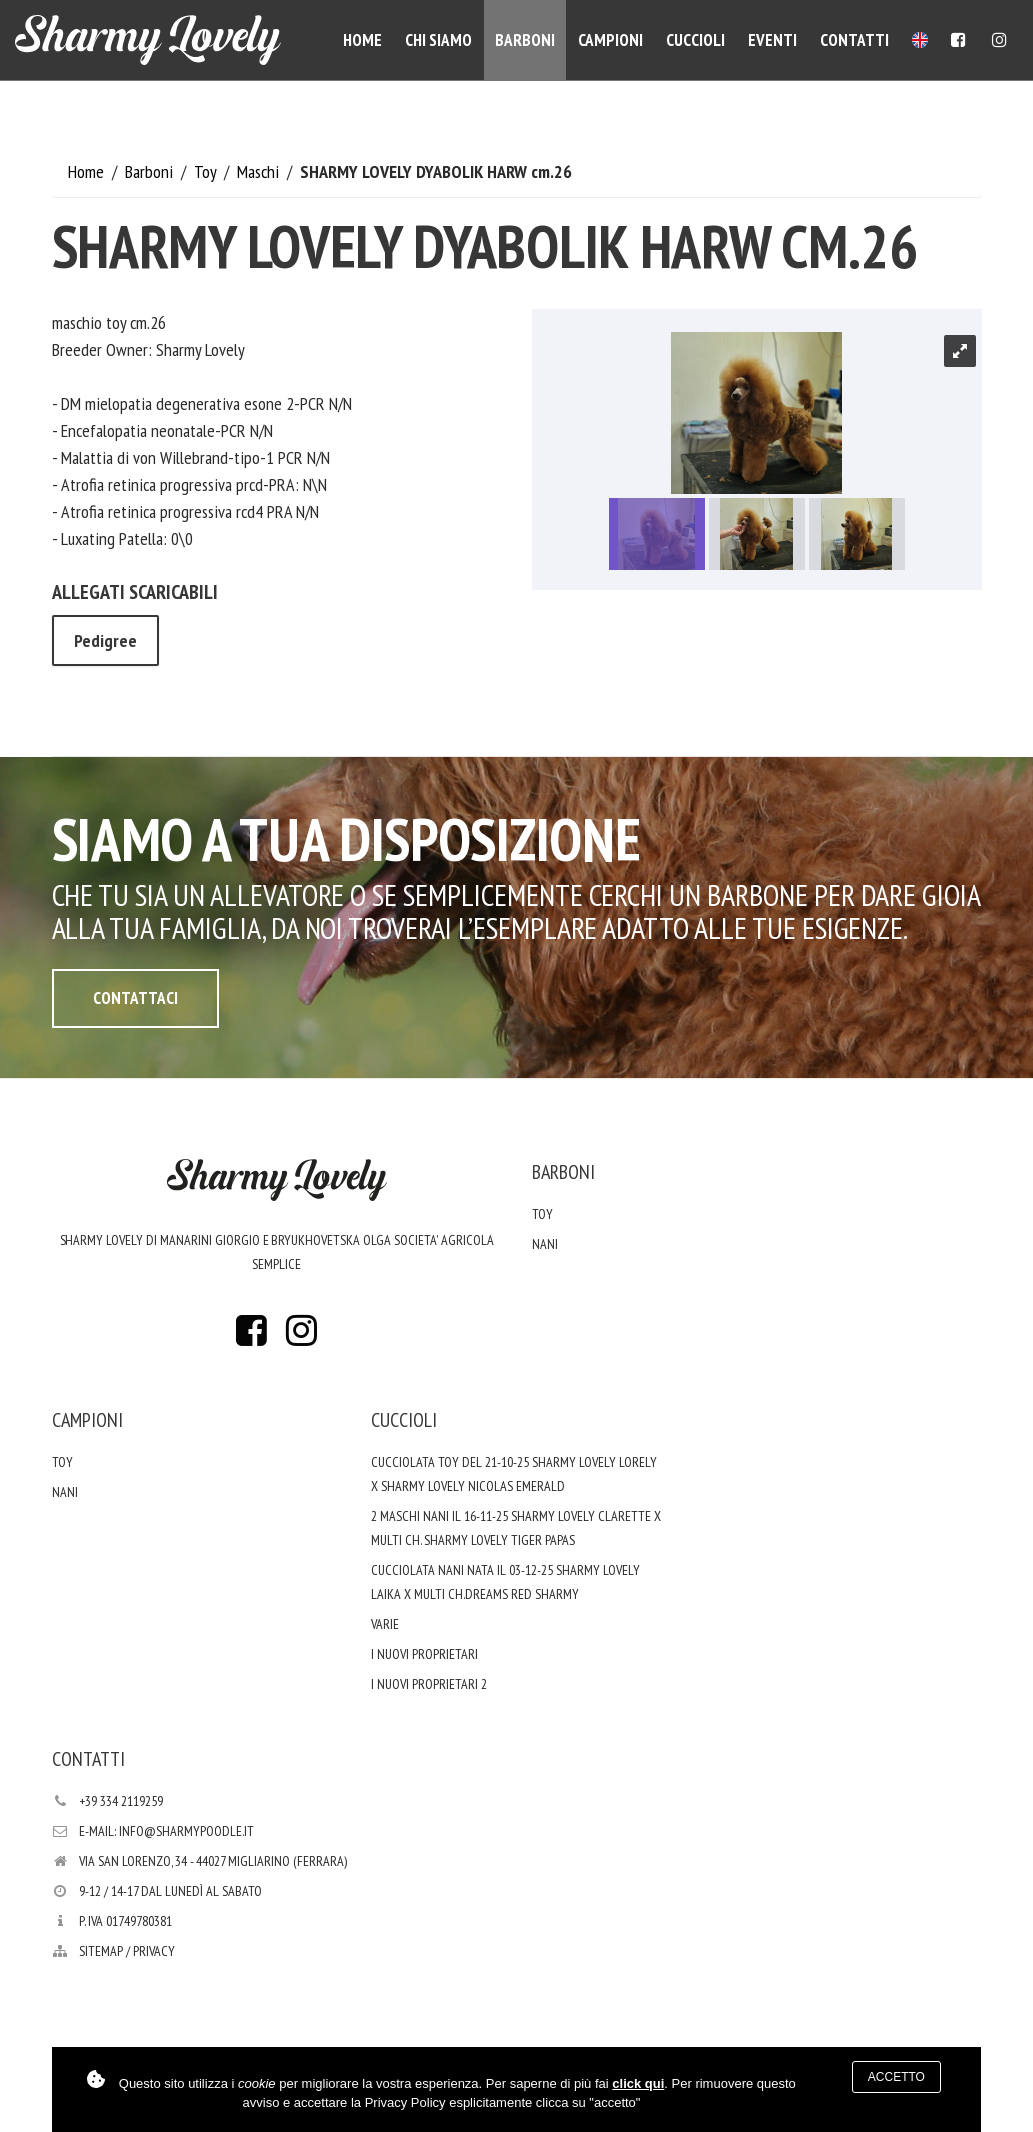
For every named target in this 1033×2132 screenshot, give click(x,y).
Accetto (896, 2077)
